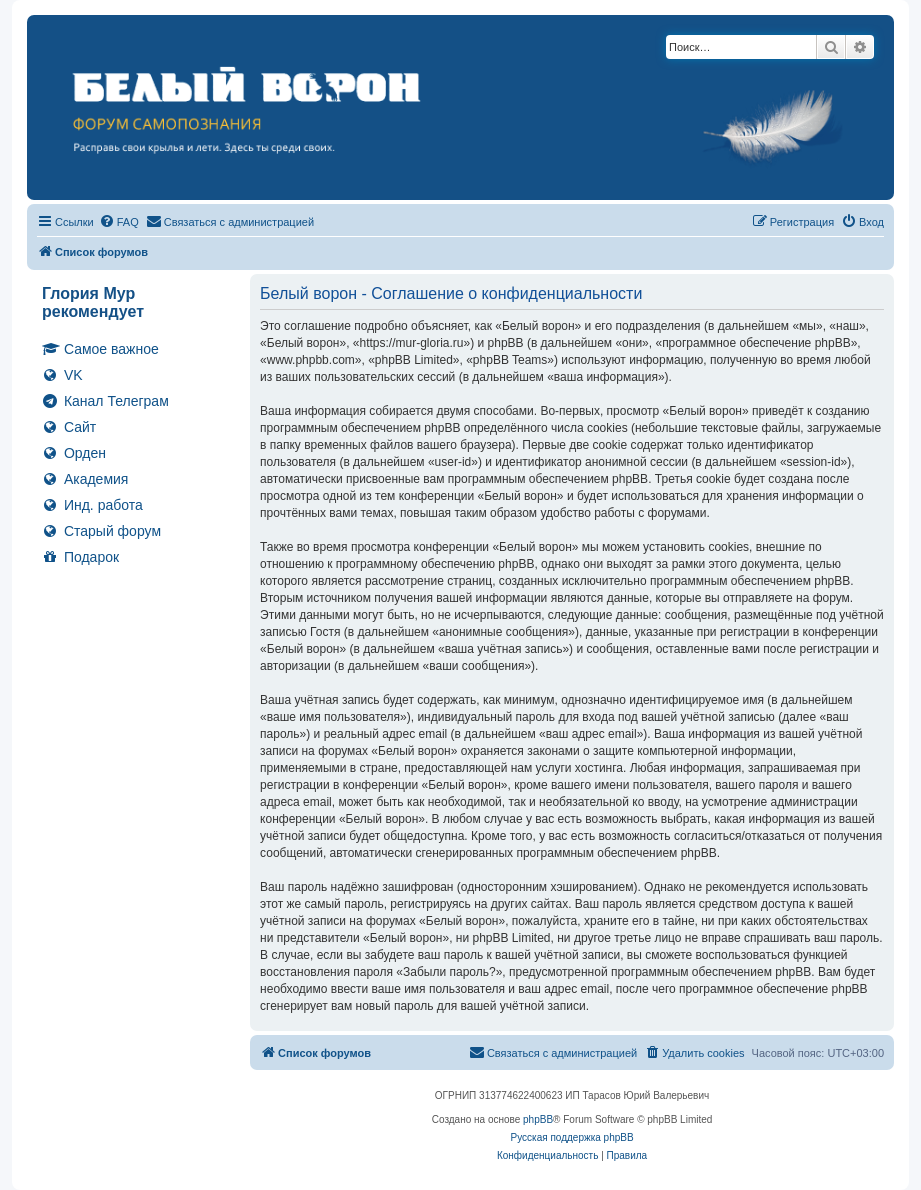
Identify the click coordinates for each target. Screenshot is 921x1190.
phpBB (538, 1119)
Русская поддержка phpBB (571, 1137)
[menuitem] (119, 222)
